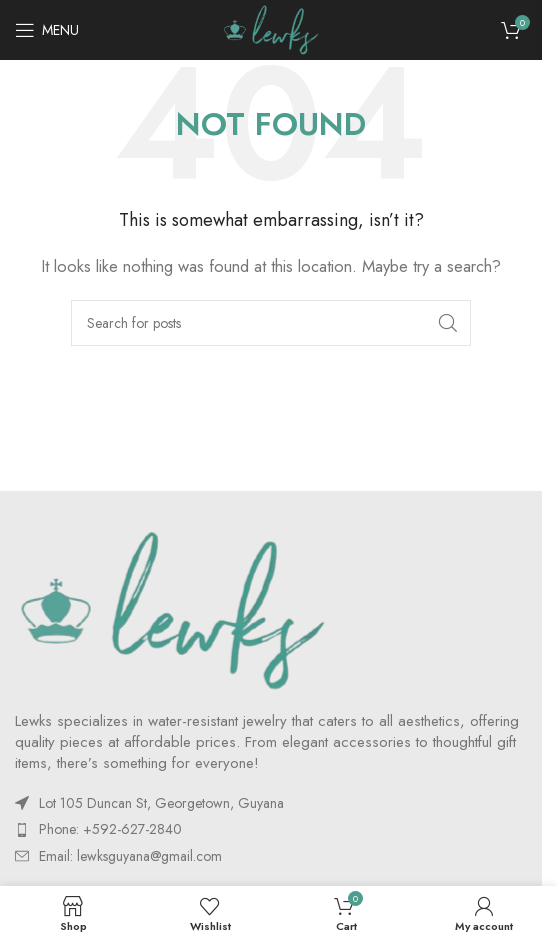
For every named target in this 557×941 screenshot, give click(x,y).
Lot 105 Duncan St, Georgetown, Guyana (161, 803)
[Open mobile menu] (47, 30)
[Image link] (172, 609)
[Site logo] (271, 28)
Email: (130, 856)
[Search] (271, 323)
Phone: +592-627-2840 (110, 829)
